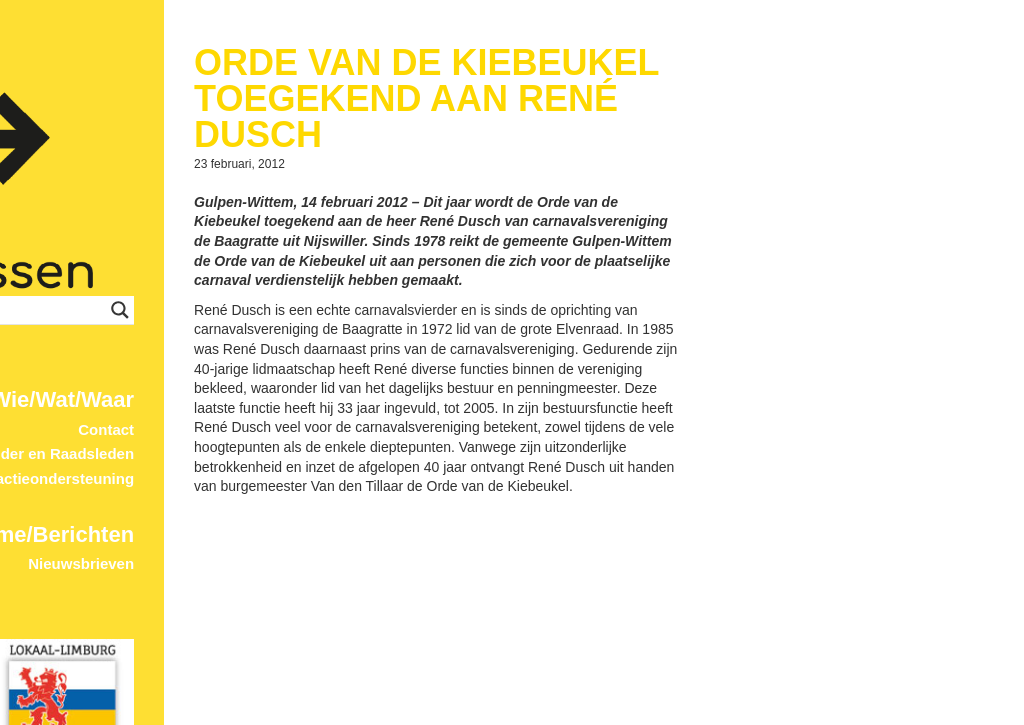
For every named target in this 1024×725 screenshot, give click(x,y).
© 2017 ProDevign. (398, 715)
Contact (413, 386)
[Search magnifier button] (427, 267)
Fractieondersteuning (364, 435)
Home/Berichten (356, 491)
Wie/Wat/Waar (369, 356)
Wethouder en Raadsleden (347, 411)
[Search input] (304, 267)
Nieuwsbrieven (388, 521)
